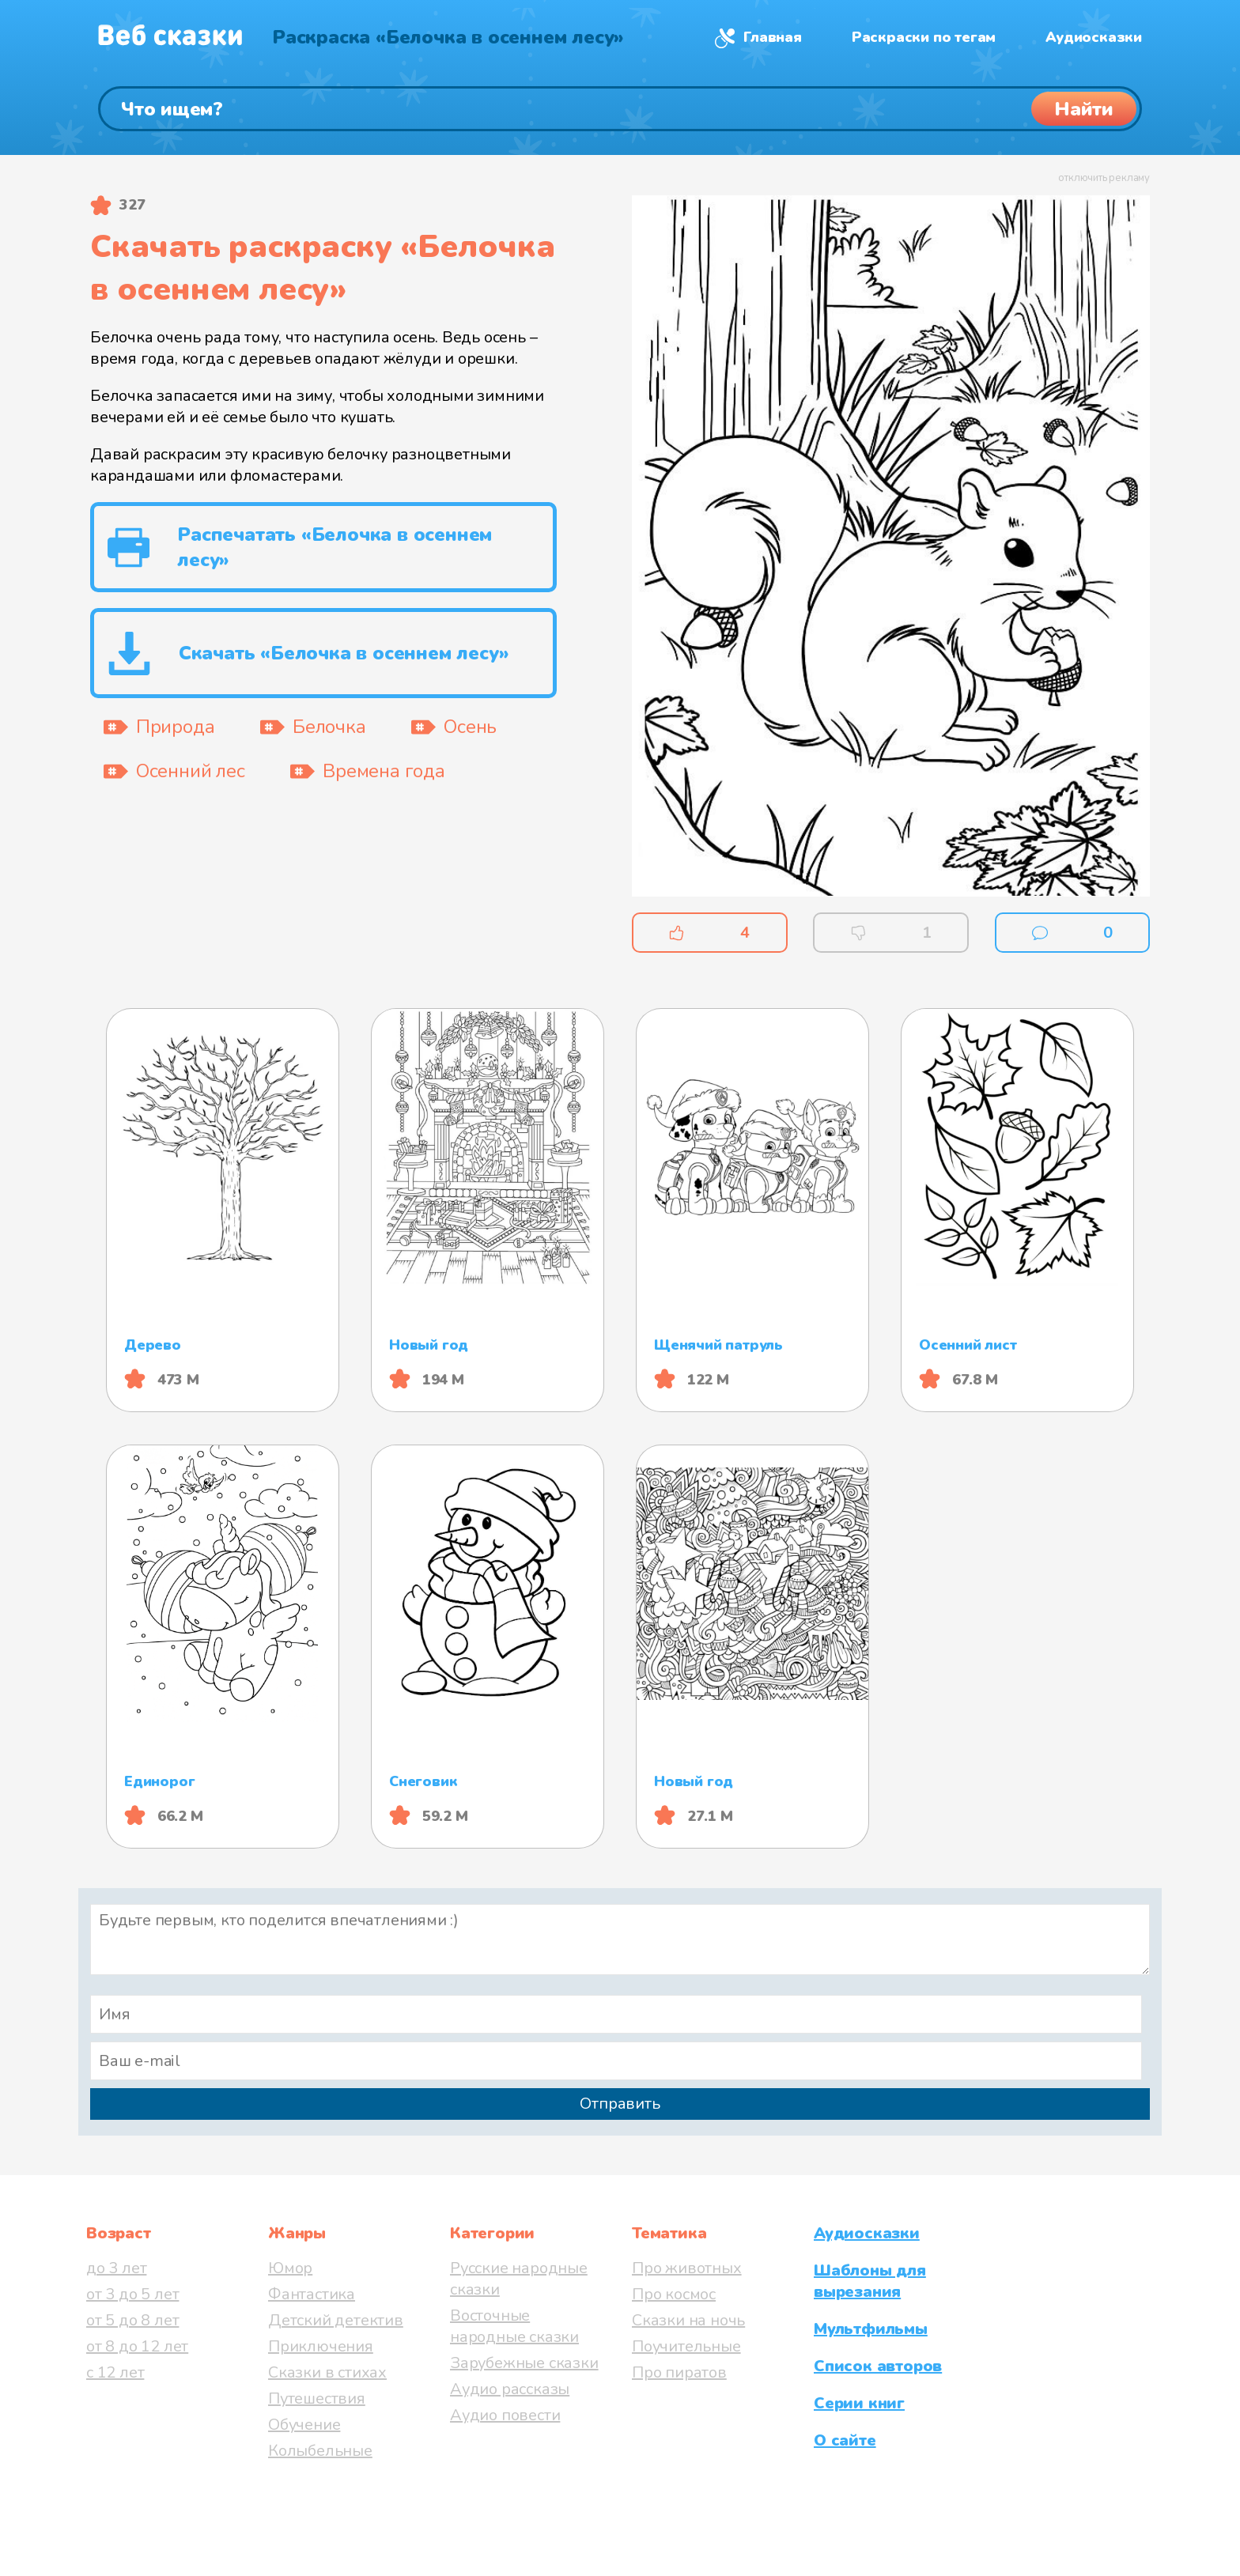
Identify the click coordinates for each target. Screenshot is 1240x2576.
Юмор (290, 2268)
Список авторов (878, 2366)
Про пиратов (679, 2372)
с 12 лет (115, 2372)
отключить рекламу (1104, 178)
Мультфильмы (871, 2329)
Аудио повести (505, 2415)
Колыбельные (320, 2450)
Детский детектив (335, 2320)
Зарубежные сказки (524, 2363)
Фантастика (311, 2294)
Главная (772, 37)
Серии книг (859, 2403)
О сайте (845, 2440)
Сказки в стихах (327, 2372)
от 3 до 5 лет (132, 2294)
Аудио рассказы (509, 2389)
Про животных (687, 2268)
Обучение (304, 2424)
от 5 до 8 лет (132, 2320)
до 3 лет (116, 2268)
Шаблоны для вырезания (870, 2281)
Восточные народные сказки (514, 2326)
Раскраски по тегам (924, 37)
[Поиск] (620, 109)
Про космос (674, 2294)
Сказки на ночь (688, 2320)
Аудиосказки (1093, 37)
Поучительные (686, 2346)
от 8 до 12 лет (137, 2346)
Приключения (320, 2346)
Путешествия (316, 2398)
